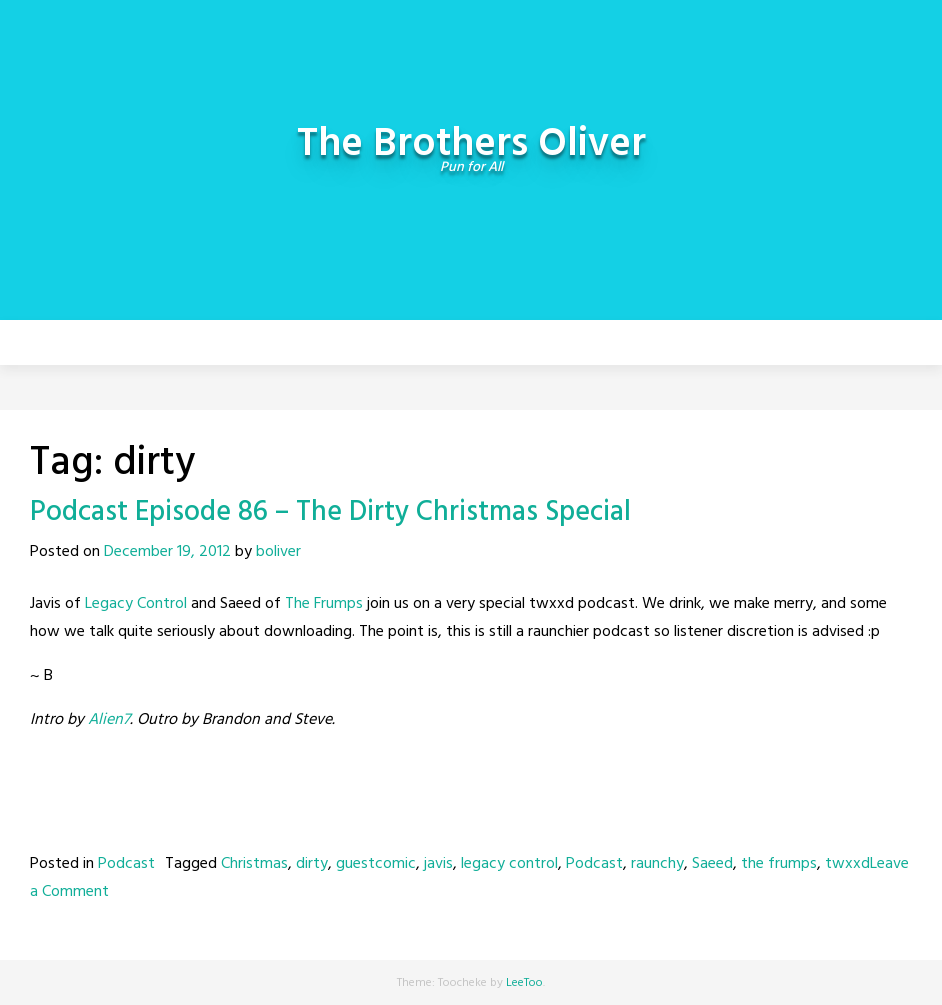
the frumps (779, 864)
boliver (278, 552)
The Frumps (324, 604)
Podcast (126, 864)
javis (438, 864)
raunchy (657, 864)
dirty (312, 864)
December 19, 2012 (167, 552)
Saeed (712, 864)
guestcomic (376, 864)
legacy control (509, 864)
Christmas (254, 864)
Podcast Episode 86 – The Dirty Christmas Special (330, 512)
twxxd (847, 864)
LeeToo (524, 983)
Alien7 (109, 720)
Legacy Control (136, 604)
